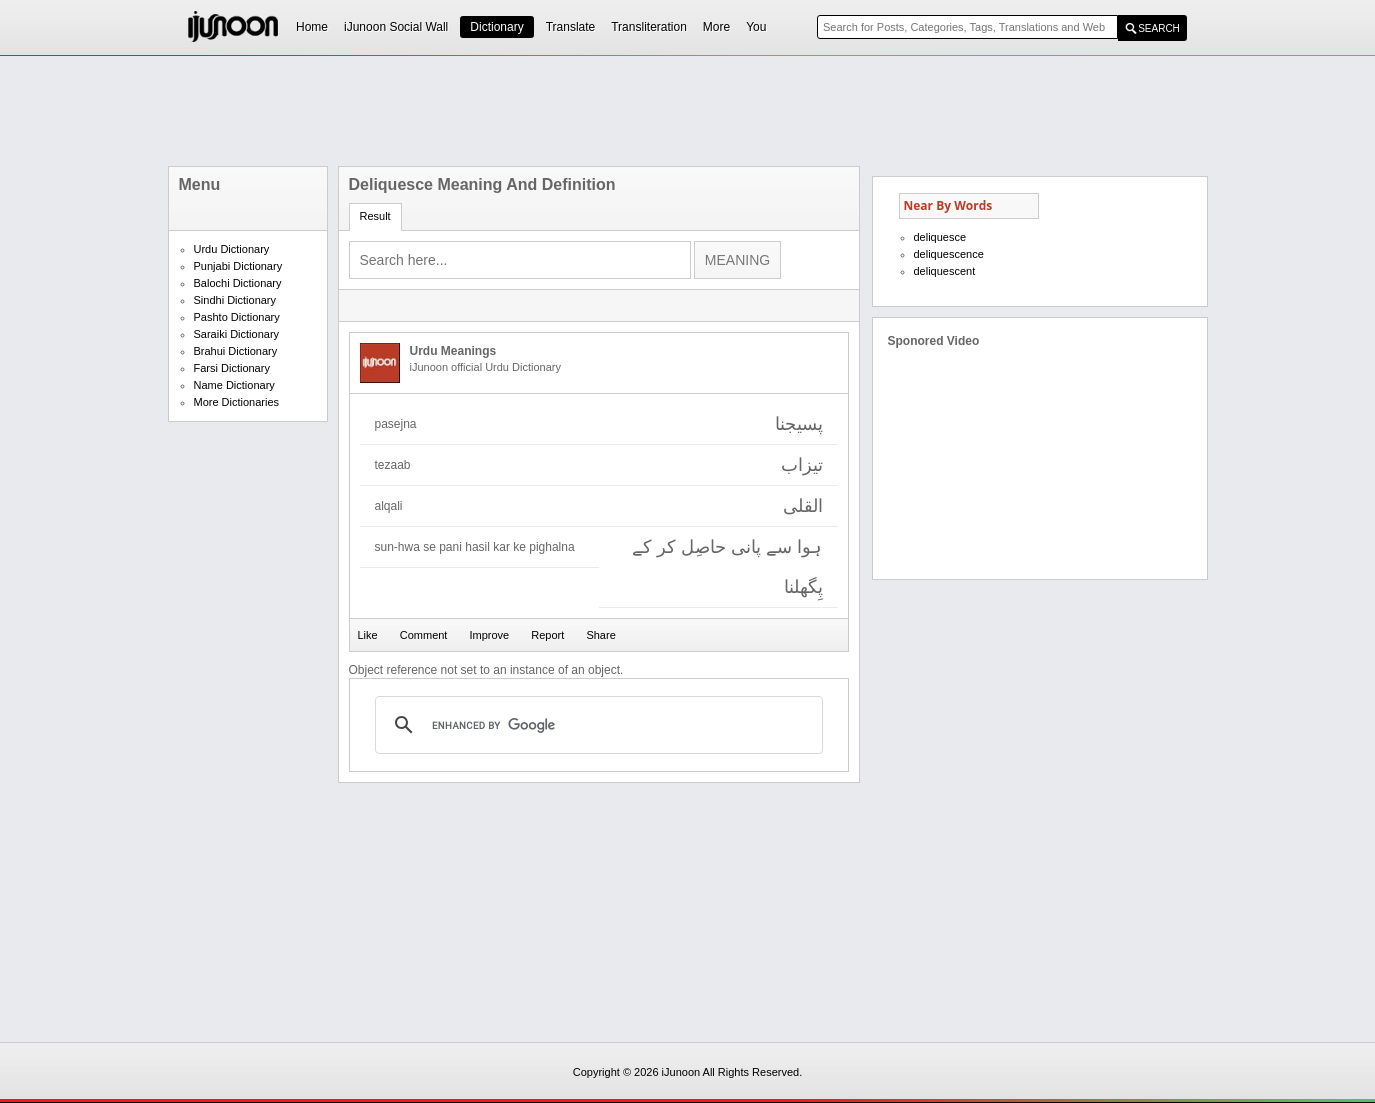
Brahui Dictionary (236, 351)
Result (375, 216)
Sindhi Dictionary (235, 300)
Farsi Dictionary (232, 368)
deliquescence (949, 254)
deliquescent (945, 271)
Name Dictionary (234, 385)
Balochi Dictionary (238, 283)
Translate (571, 27)
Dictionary (496, 27)
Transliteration (649, 27)
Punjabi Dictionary (238, 266)
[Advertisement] (688, 111)
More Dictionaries (237, 402)
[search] (596, 725)
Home (312, 27)
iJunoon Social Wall (396, 27)
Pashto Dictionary (237, 317)
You (756, 27)
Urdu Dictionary (232, 249)
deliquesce (940, 237)
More (716, 27)
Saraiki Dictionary (237, 334)
